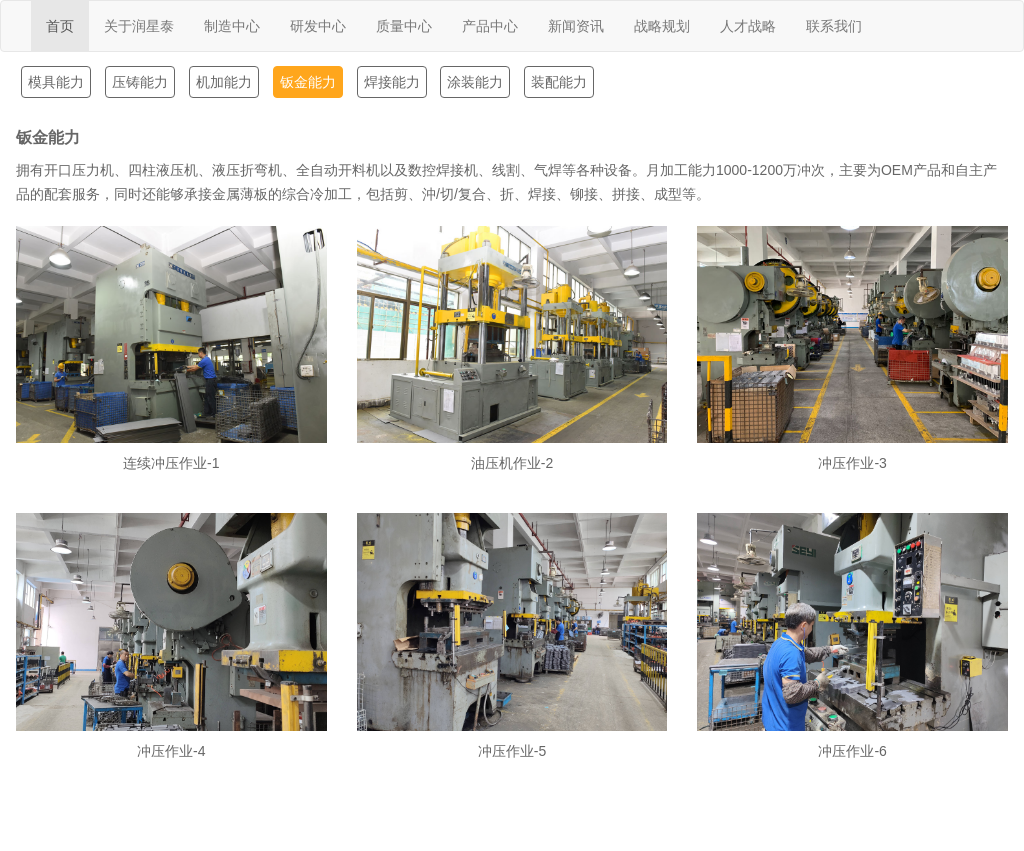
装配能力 (559, 82)
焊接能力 (392, 82)
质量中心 (404, 26)
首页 (60, 26)
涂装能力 (475, 82)
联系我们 (834, 26)
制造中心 (232, 26)
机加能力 (224, 82)
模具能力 (56, 82)
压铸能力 (140, 82)
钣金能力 (308, 82)
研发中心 (318, 26)
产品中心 (490, 26)
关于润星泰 (139, 26)
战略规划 (662, 26)
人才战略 (748, 26)
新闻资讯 (576, 26)
